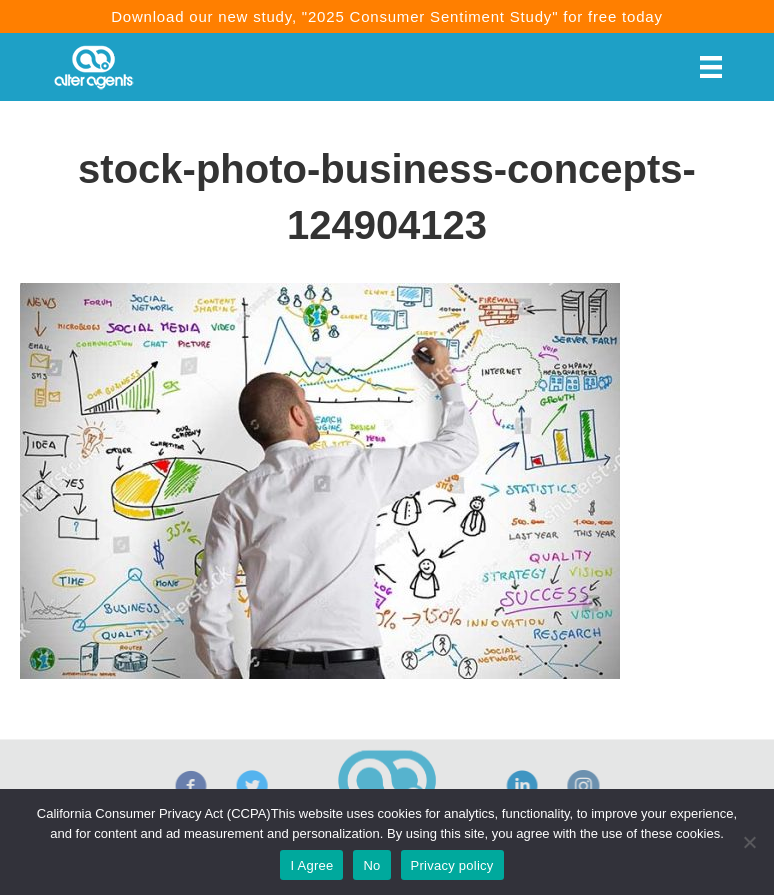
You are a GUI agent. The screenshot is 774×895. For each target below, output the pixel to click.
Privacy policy (452, 865)
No (371, 865)
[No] (749, 842)
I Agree (311, 865)
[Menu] (711, 67)
